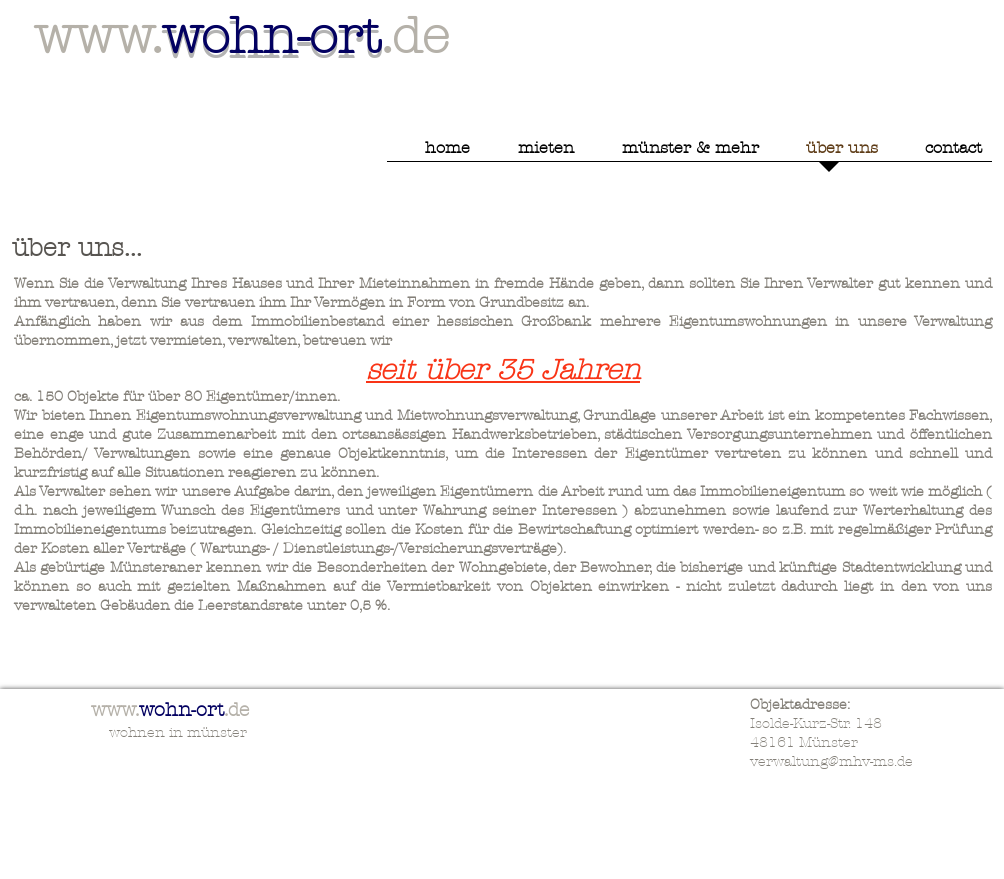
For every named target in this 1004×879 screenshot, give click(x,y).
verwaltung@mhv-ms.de (831, 761)
